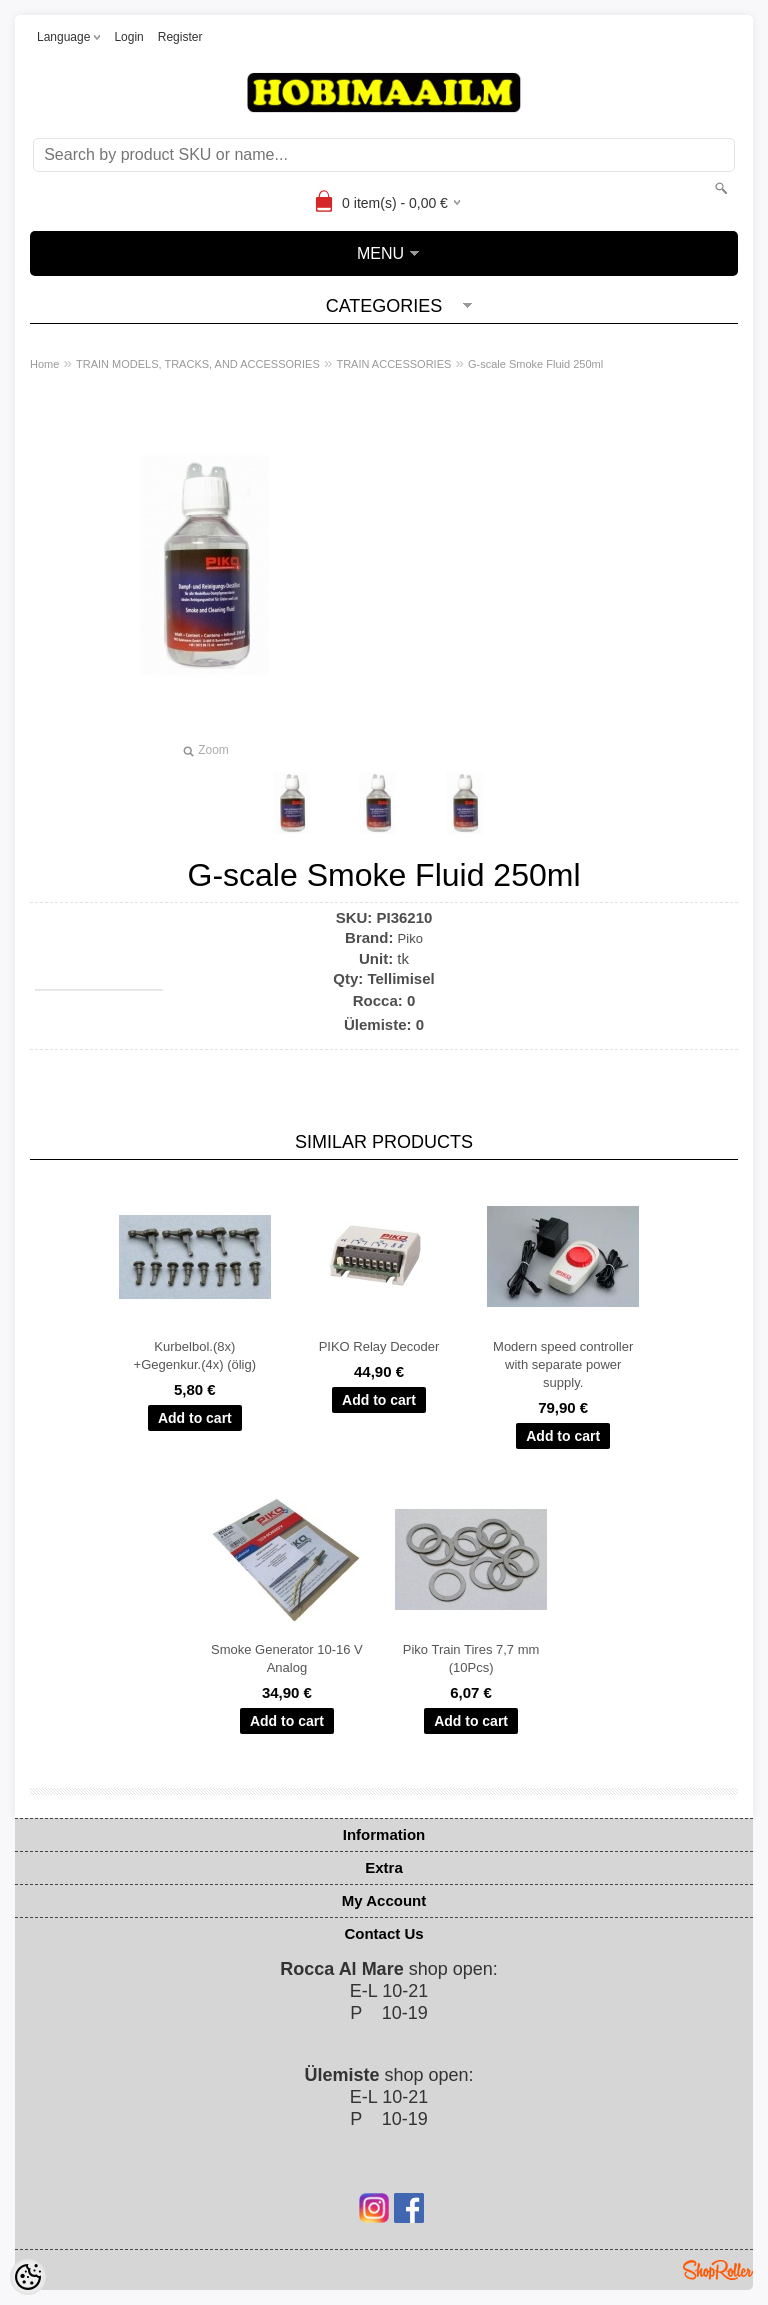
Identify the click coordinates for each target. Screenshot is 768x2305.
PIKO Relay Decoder (379, 1346)
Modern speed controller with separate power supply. (563, 1364)
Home (44, 364)
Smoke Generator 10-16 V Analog (287, 1658)
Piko (410, 938)
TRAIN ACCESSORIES (393, 364)
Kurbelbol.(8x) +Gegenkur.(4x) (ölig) (195, 1355)
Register (180, 37)
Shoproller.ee (718, 2270)
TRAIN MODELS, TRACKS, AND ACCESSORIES (198, 364)
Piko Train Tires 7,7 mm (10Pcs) (471, 1658)
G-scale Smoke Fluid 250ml (535, 364)
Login (128, 37)
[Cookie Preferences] (28, 2277)
